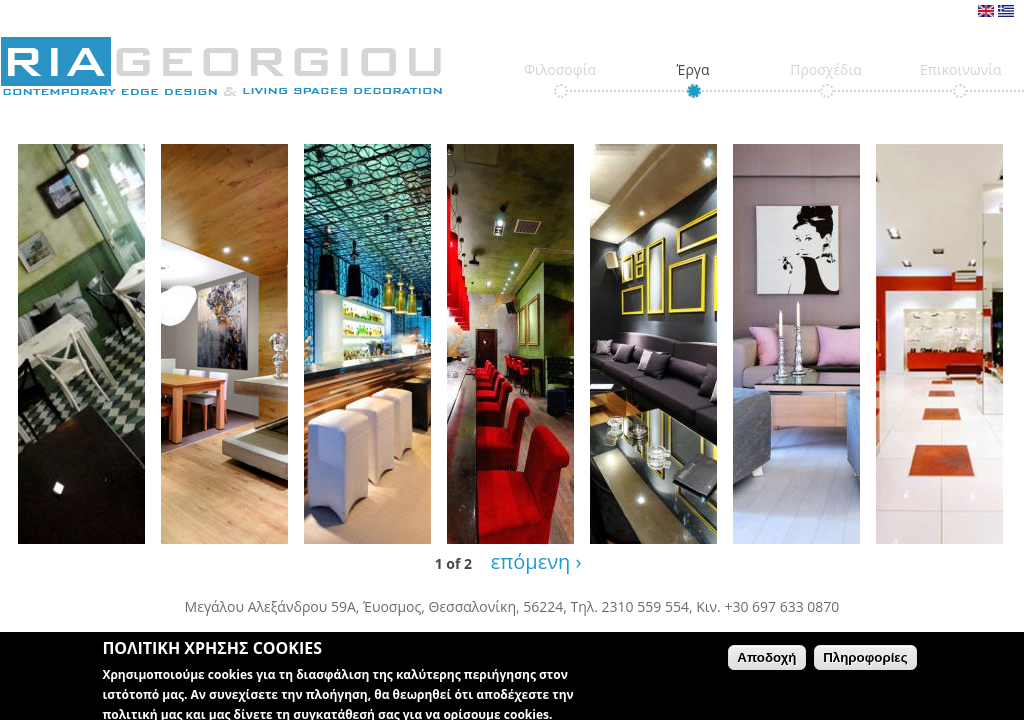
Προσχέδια (826, 69)
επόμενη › (536, 561)
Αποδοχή (766, 665)
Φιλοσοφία (560, 69)
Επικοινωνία (960, 69)
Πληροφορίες (865, 665)
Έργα (692, 69)
